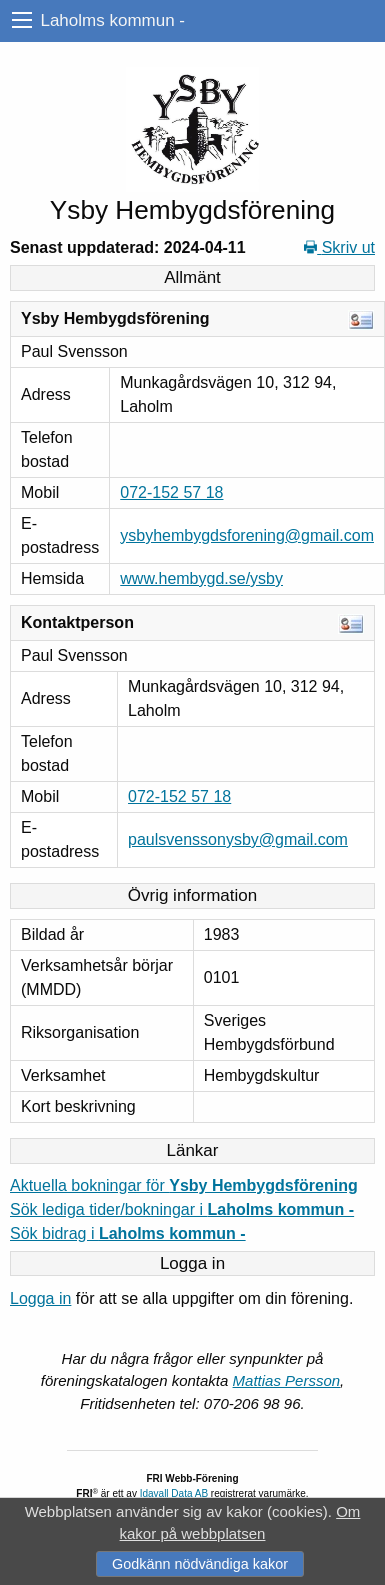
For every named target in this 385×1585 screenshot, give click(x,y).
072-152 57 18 (171, 492)
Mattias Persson (287, 1380)
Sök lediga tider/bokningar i (182, 1209)
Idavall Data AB (174, 1493)
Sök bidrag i (128, 1233)
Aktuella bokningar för (184, 1185)
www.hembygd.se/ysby (201, 578)
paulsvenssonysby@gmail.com (238, 839)
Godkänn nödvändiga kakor (200, 1564)
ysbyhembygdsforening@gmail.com (247, 535)
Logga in (40, 1298)
